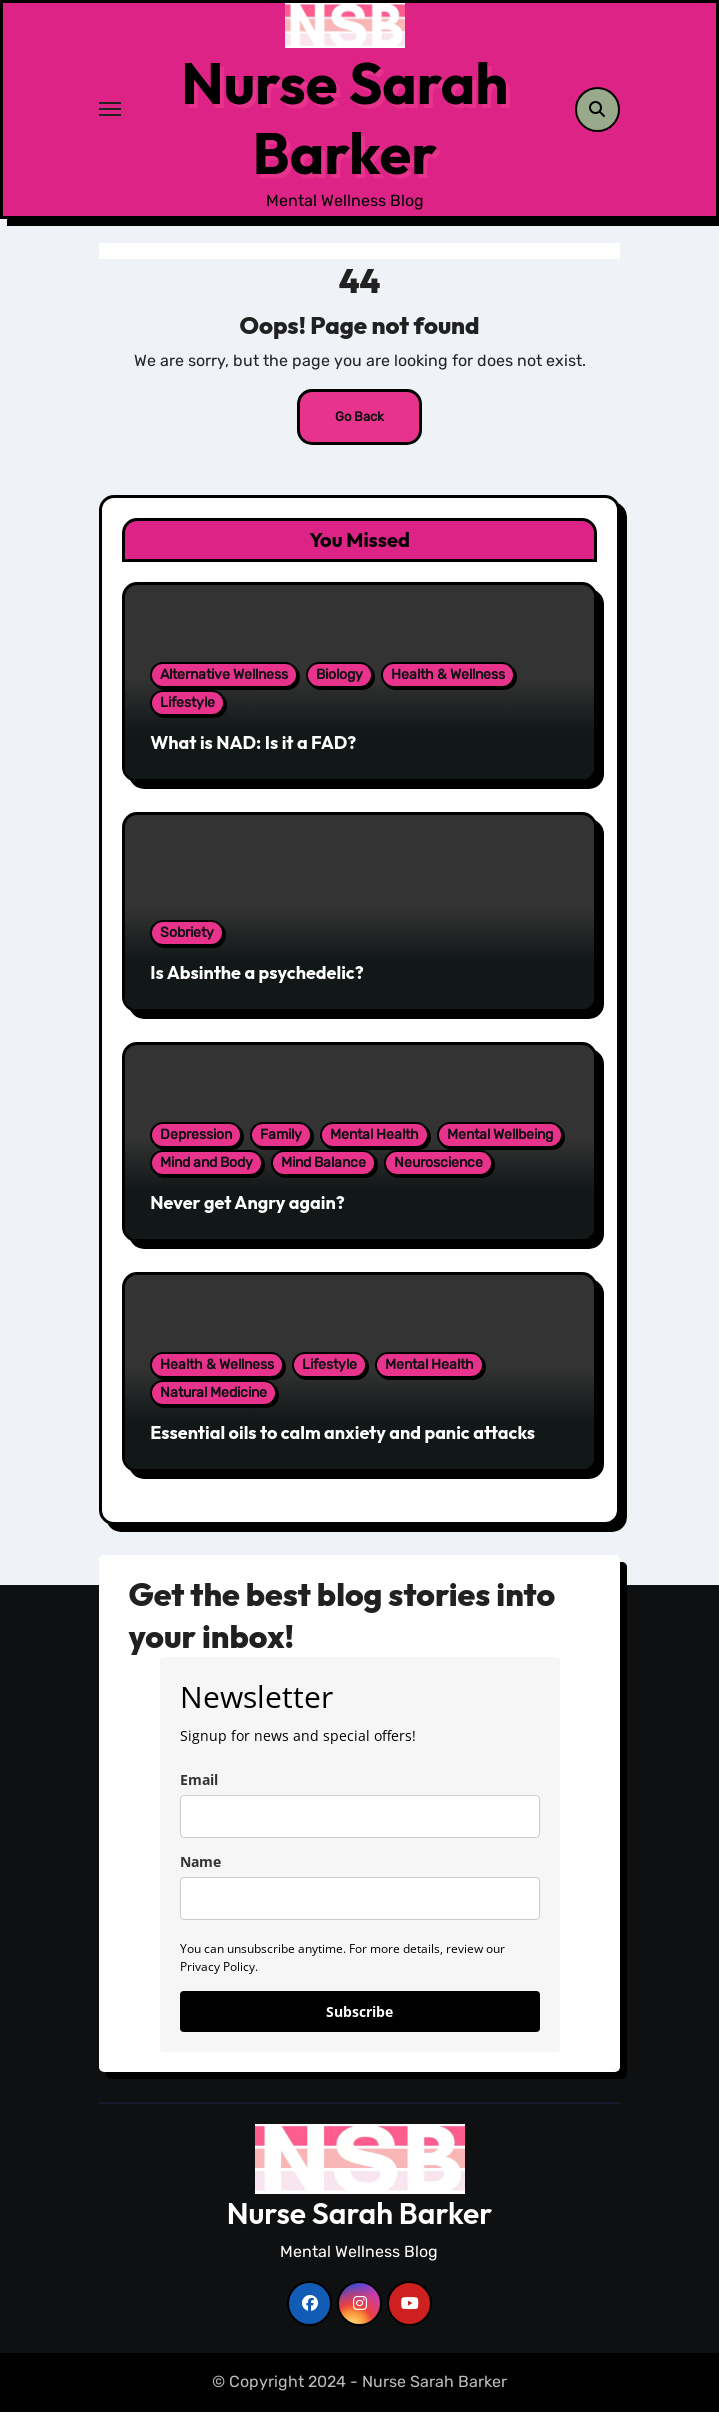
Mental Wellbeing (500, 1139)
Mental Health (374, 1139)
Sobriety (187, 937)
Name (200, 1866)
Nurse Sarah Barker (344, 120)
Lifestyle (187, 707)
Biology (339, 679)
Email (199, 1784)
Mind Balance (323, 1167)
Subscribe (359, 2016)
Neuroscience (438, 1167)
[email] (360, 1821)
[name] (360, 1903)
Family (281, 1139)
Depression (196, 1139)
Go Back (359, 420)
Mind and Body (206, 1167)
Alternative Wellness (224, 679)
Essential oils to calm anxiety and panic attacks (342, 1437)
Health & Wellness (448, 679)
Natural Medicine (213, 1397)
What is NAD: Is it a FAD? (253, 747)
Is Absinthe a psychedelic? (257, 977)
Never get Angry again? (247, 1207)
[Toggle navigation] (110, 112)
